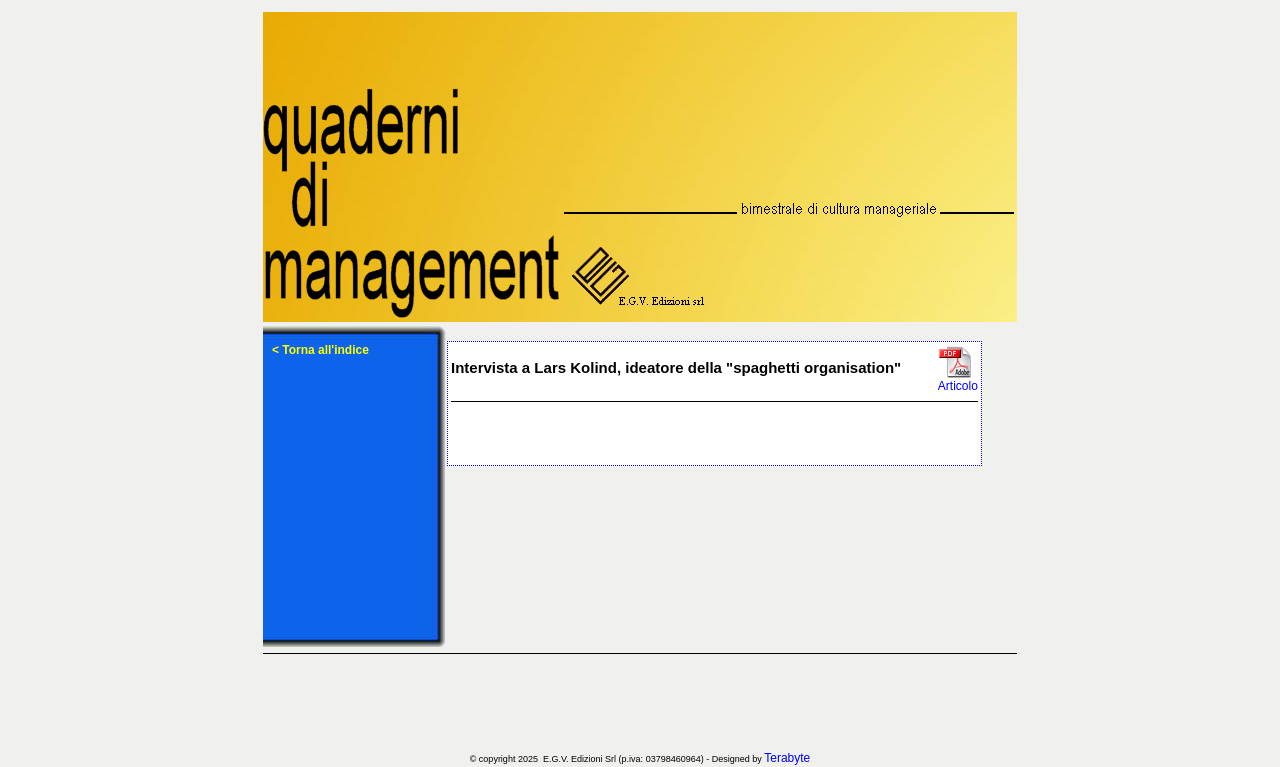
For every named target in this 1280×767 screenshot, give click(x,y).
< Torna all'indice (320, 350)
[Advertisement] (640, 703)
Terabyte (787, 758)
